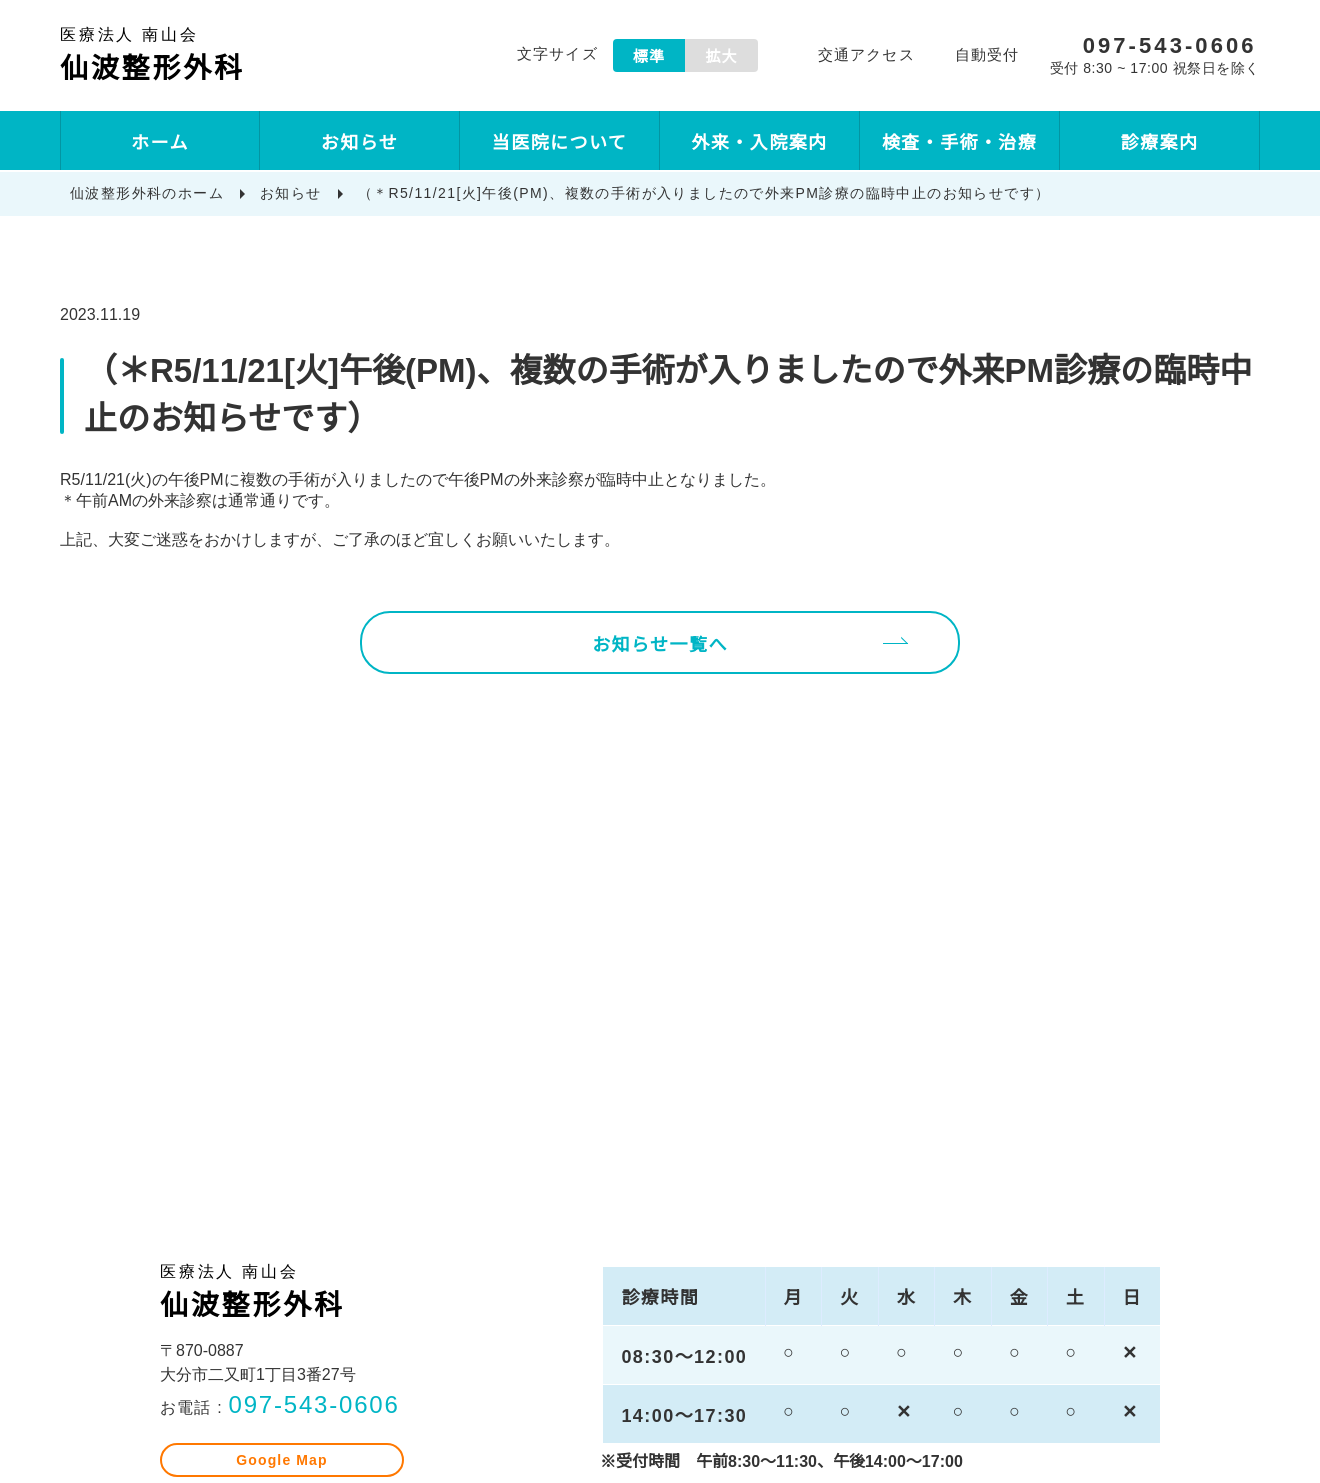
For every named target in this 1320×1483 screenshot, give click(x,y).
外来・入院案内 (759, 144)
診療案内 (1160, 144)
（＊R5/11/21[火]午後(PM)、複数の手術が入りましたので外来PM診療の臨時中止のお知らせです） (707, 194)
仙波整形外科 (190, 57)
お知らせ (360, 144)
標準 (644, 57)
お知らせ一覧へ (660, 664)
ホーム (159, 144)
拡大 (717, 57)
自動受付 (981, 57)
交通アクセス (861, 57)
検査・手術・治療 (960, 144)
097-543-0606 (311, 1429)
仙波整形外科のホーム (147, 194)
